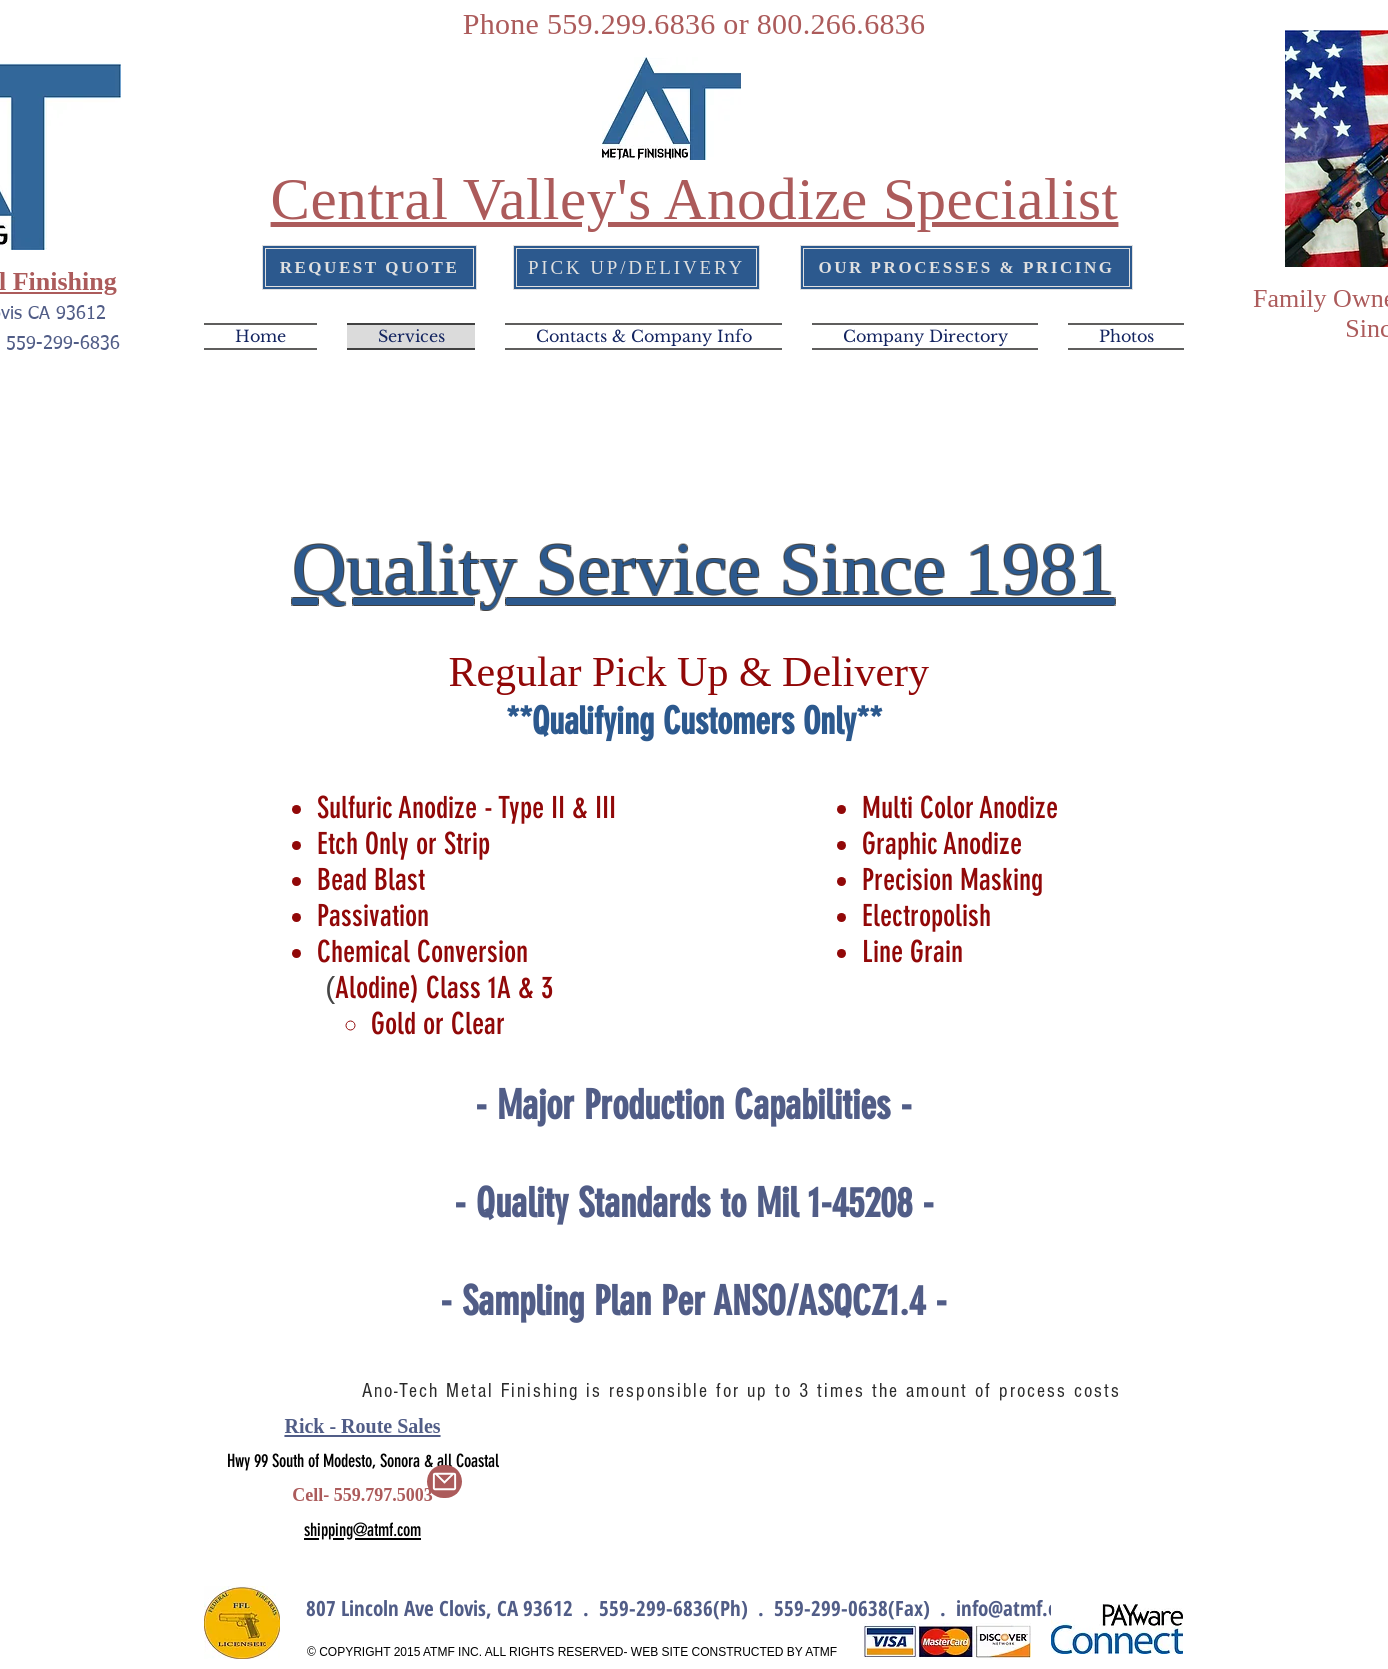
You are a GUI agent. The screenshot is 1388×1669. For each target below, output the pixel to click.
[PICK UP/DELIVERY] (636, 267)
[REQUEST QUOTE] (369, 267)
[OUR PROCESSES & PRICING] (966, 267)
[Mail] (444, 1481)
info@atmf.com (1019, 1608)
